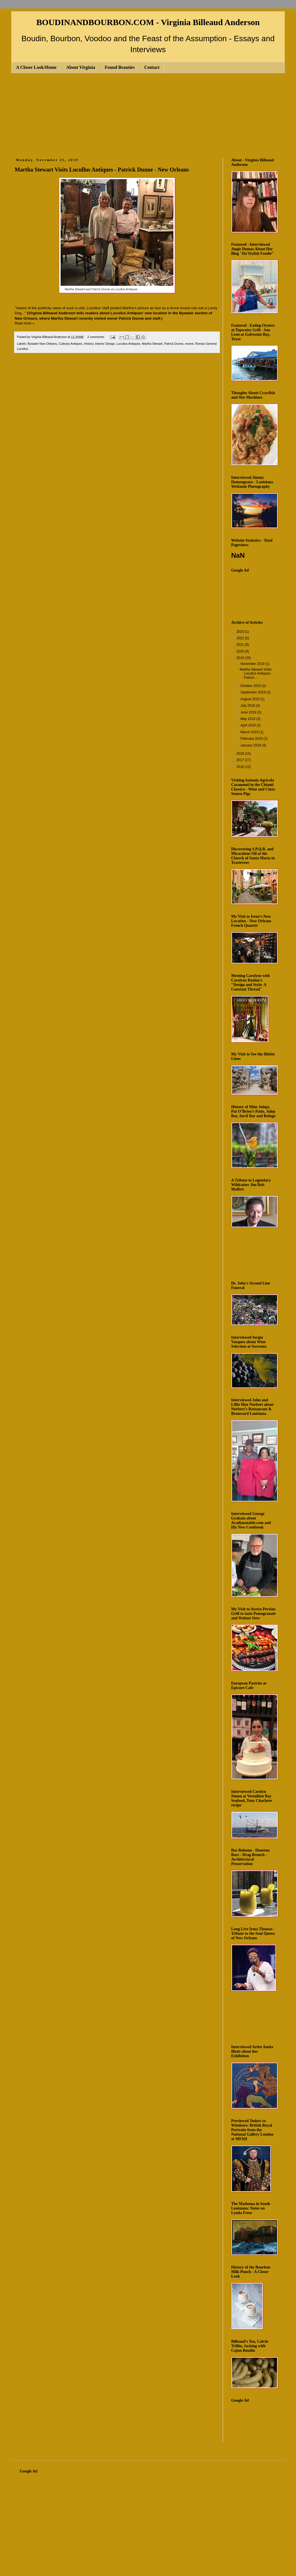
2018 (241, 754)
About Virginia (80, 67)
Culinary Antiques (70, 343)
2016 (241, 767)
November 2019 (253, 664)
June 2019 (248, 712)
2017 (241, 760)
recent (189, 343)
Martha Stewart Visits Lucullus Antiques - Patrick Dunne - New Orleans (102, 169)
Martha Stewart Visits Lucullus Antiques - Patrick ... (256, 673)
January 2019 (251, 745)
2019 (241, 658)
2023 (241, 632)
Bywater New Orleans (42, 343)
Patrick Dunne (174, 343)
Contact (152, 67)
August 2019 (250, 699)
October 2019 (251, 686)
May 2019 (248, 719)
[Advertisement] (148, 115)
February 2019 (251, 739)
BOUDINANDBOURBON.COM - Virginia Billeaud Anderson (148, 22)
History (88, 343)
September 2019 (253, 692)
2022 (241, 638)
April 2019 (248, 725)
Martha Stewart (152, 343)
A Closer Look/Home (36, 67)
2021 (241, 645)
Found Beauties (119, 67)
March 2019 (249, 732)
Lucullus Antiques (128, 343)
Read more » (24, 323)
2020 (241, 651)
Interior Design (105, 343)
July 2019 (248, 706)
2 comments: (96, 337)
